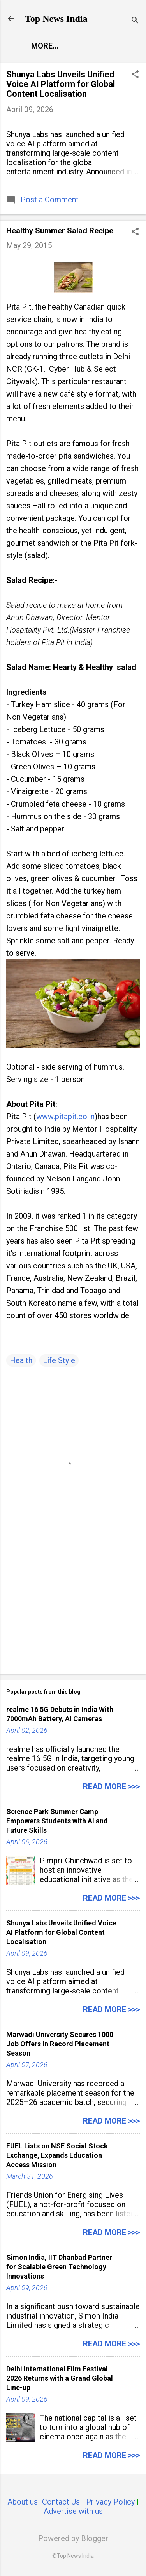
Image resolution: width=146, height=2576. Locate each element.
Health (21, 1360)
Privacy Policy (110, 2501)
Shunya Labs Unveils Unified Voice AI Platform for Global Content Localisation (60, 84)
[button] (135, 75)
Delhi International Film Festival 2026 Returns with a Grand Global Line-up (59, 2378)
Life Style (59, 1360)
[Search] (135, 21)
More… (44, 45)
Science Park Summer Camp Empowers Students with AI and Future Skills (57, 1820)
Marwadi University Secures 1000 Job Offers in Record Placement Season (59, 2043)
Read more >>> (111, 1786)
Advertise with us (73, 2511)
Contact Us (61, 2501)
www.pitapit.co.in (65, 1116)
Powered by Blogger (73, 2538)
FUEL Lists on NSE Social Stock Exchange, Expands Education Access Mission (57, 2155)
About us (22, 2501)
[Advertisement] (73, 1607)
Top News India (56, 19)
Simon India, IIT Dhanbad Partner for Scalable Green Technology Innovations (59, 2266)
